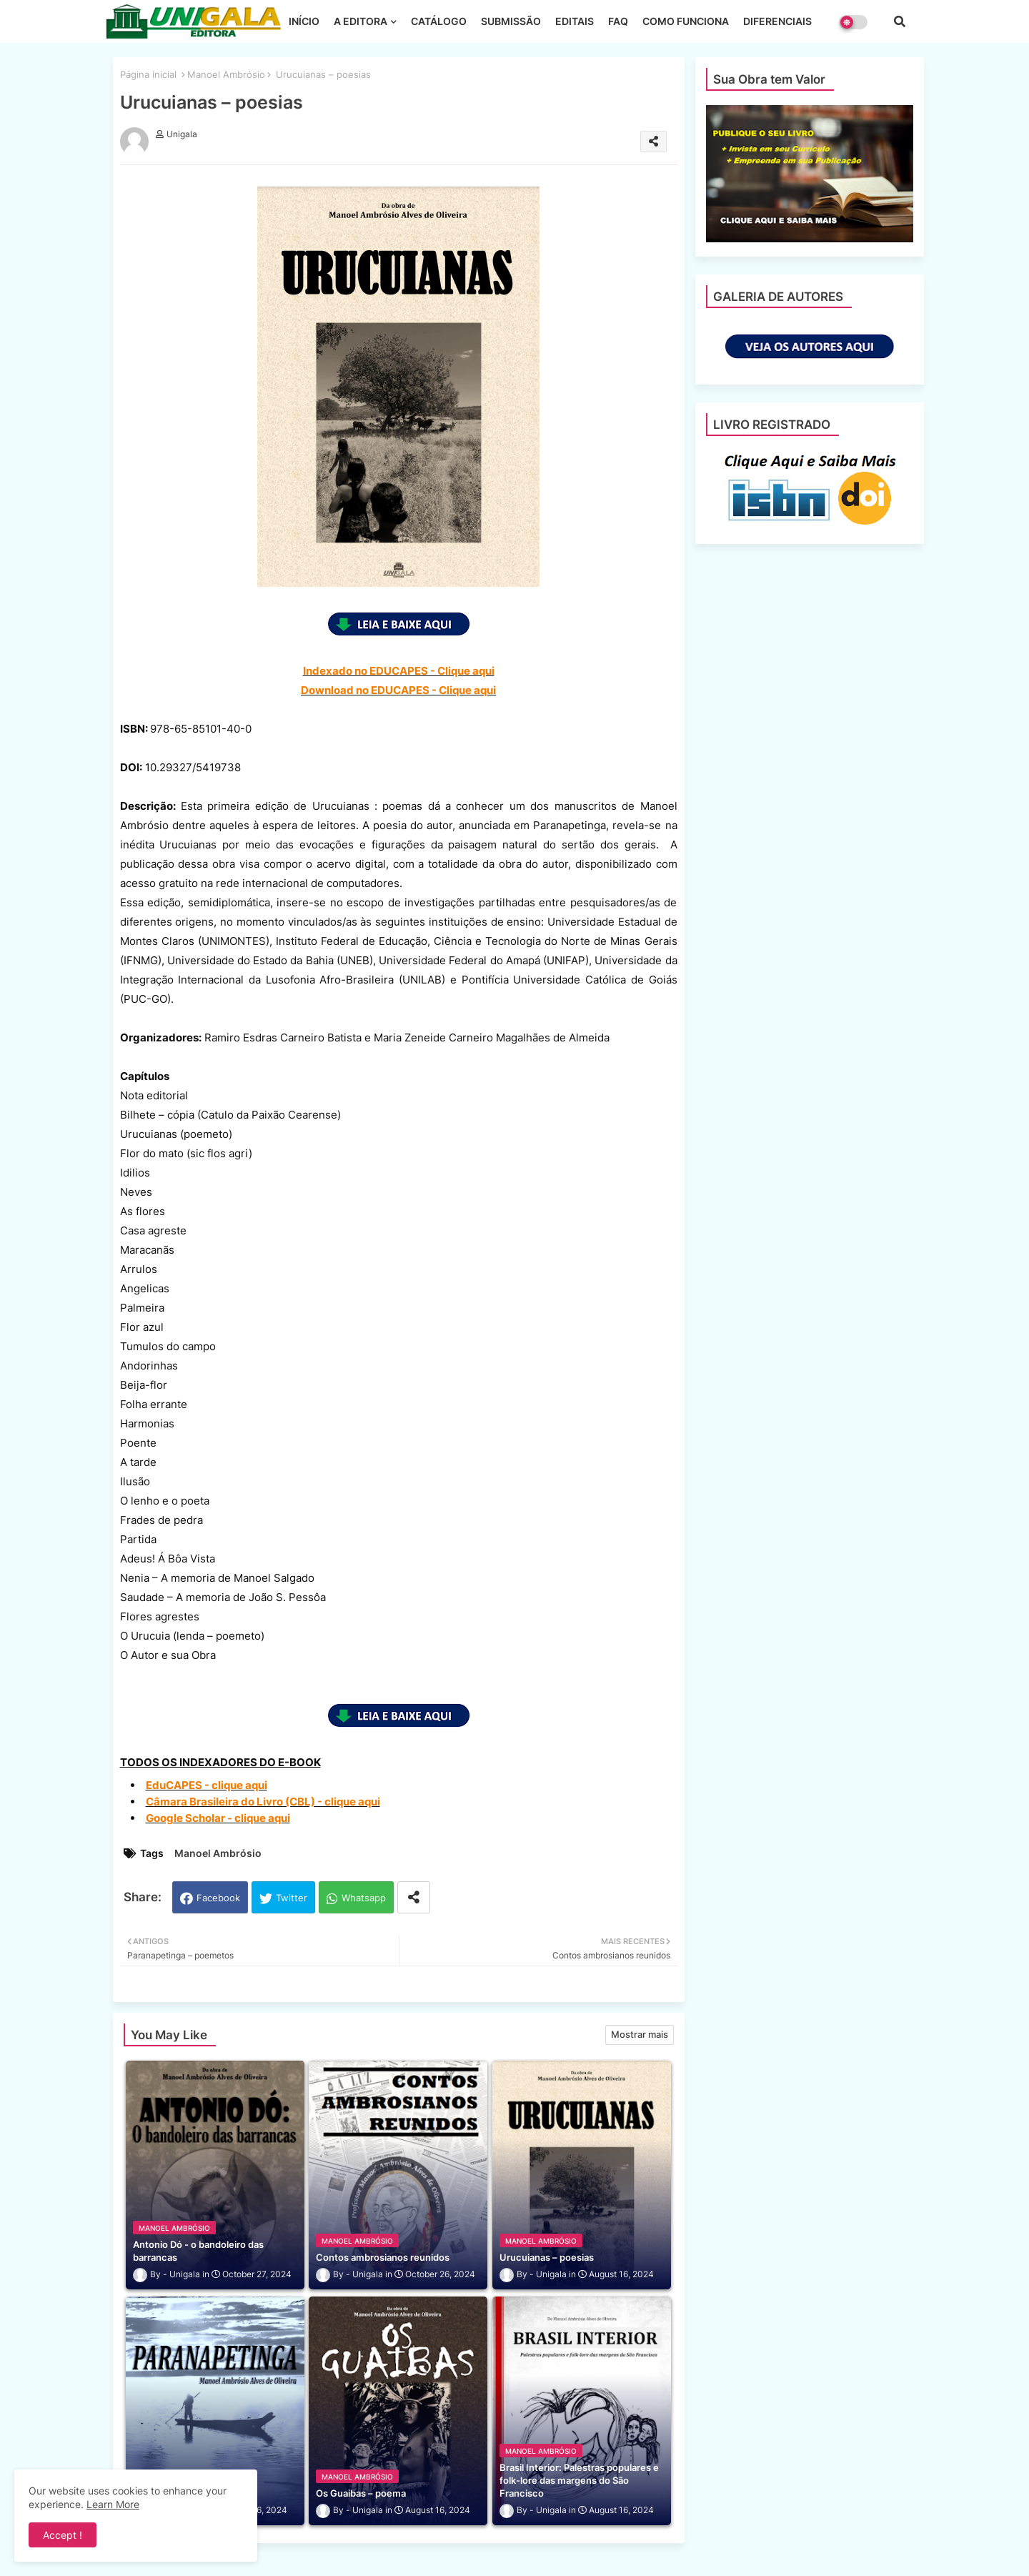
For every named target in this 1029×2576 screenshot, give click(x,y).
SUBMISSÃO (511, 21)
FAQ (618, 21)
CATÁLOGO (439, 21)
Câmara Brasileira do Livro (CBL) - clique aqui (263, 1801)
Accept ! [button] (62, 2535)
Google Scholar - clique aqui (218, 1818)
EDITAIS (574, 21)
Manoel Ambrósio (226, 74)
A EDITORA (360, 21)
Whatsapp (364, 1897)
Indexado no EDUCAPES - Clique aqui (398, 671)
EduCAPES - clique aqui (206, 1785)
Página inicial (148, 74)
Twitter (291, 1897)
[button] (899, 21)
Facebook (218, 1897)
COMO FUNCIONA (685, 21)
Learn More (112, 2504)
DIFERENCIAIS (777, 21)
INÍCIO (304, 21)
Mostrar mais (639, 2034)
